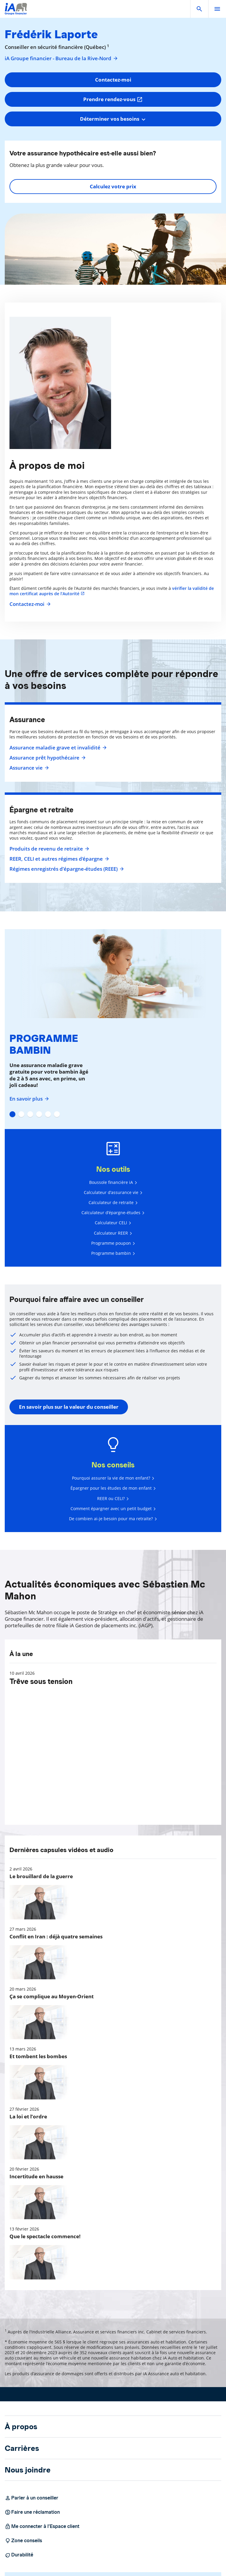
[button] (199, 9)
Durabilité (19, 2555)
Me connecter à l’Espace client (42, 2526)
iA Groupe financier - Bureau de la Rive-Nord (61, 58)
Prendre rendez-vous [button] (113, 99)
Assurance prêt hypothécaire (46, 757)
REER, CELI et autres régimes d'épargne (58, 859)
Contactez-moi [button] (113, 79)
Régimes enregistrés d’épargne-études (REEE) (65, 869)
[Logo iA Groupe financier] (15, 13)
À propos (21, 2426)
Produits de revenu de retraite (48, 849)
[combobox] (113, 119)
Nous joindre (28, 2470)
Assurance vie (28, 768)
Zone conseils (23, 2541)
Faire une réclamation (32, 2512)
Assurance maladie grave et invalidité (57, 747)
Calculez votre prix (113, 186)
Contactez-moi (29, 604)
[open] (217, 9)
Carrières (22, 2448)
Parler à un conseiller (31, 2498)
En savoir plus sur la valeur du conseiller (68, 1406)
